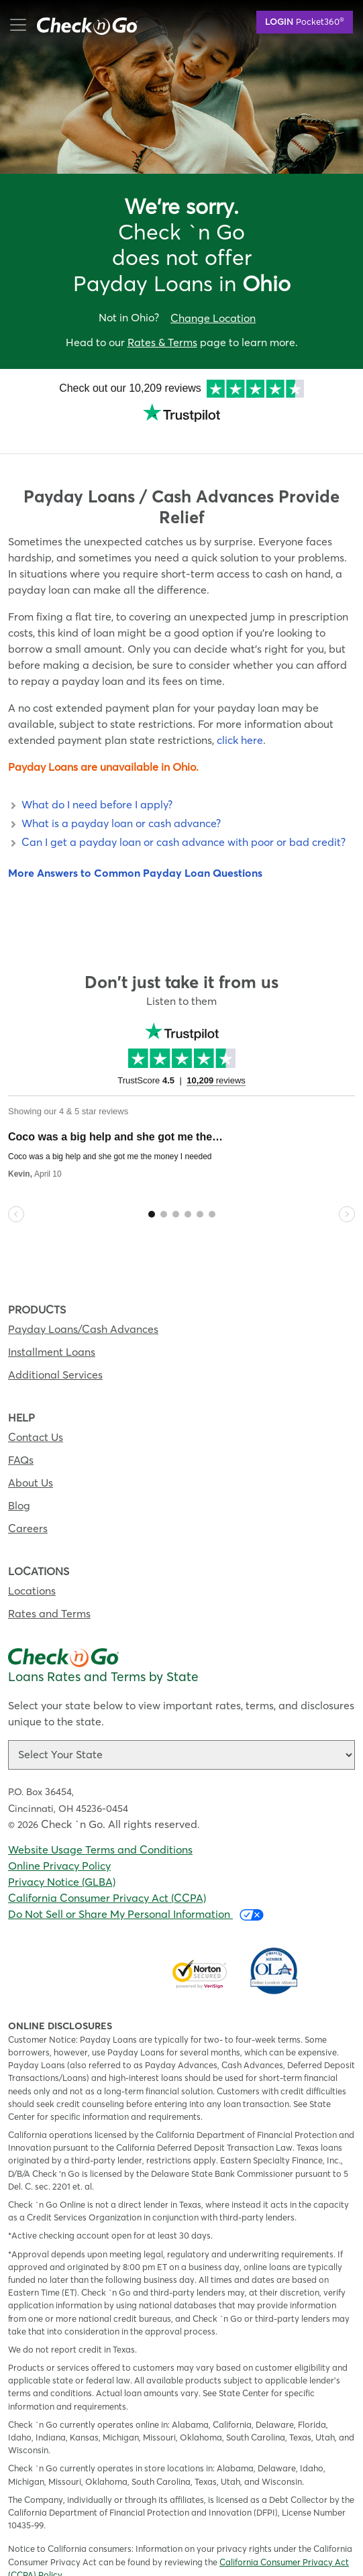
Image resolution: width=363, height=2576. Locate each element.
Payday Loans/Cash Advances (83, 1308)
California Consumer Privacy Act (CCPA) (107, 1877)
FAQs (21, 1439)
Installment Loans (51, 1331)
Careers (28, 1507)
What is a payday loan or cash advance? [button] (114, 802)
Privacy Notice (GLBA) (61, 1861)
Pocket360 (304, 21)
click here (240, 719)
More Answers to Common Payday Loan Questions (135, 852)
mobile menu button (80, 25)
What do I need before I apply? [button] (90, 783)
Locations (32, 1569)
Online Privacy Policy (59, 1844)
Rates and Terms (49, 1592)
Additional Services (55, 1353)
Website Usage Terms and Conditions (100, 1828)
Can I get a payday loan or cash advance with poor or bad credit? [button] (177, 821)
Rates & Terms (162, 342)
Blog (19, 1484)
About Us (30, 1461)
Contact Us (35, 1416)
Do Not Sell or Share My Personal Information (136, 1893)
